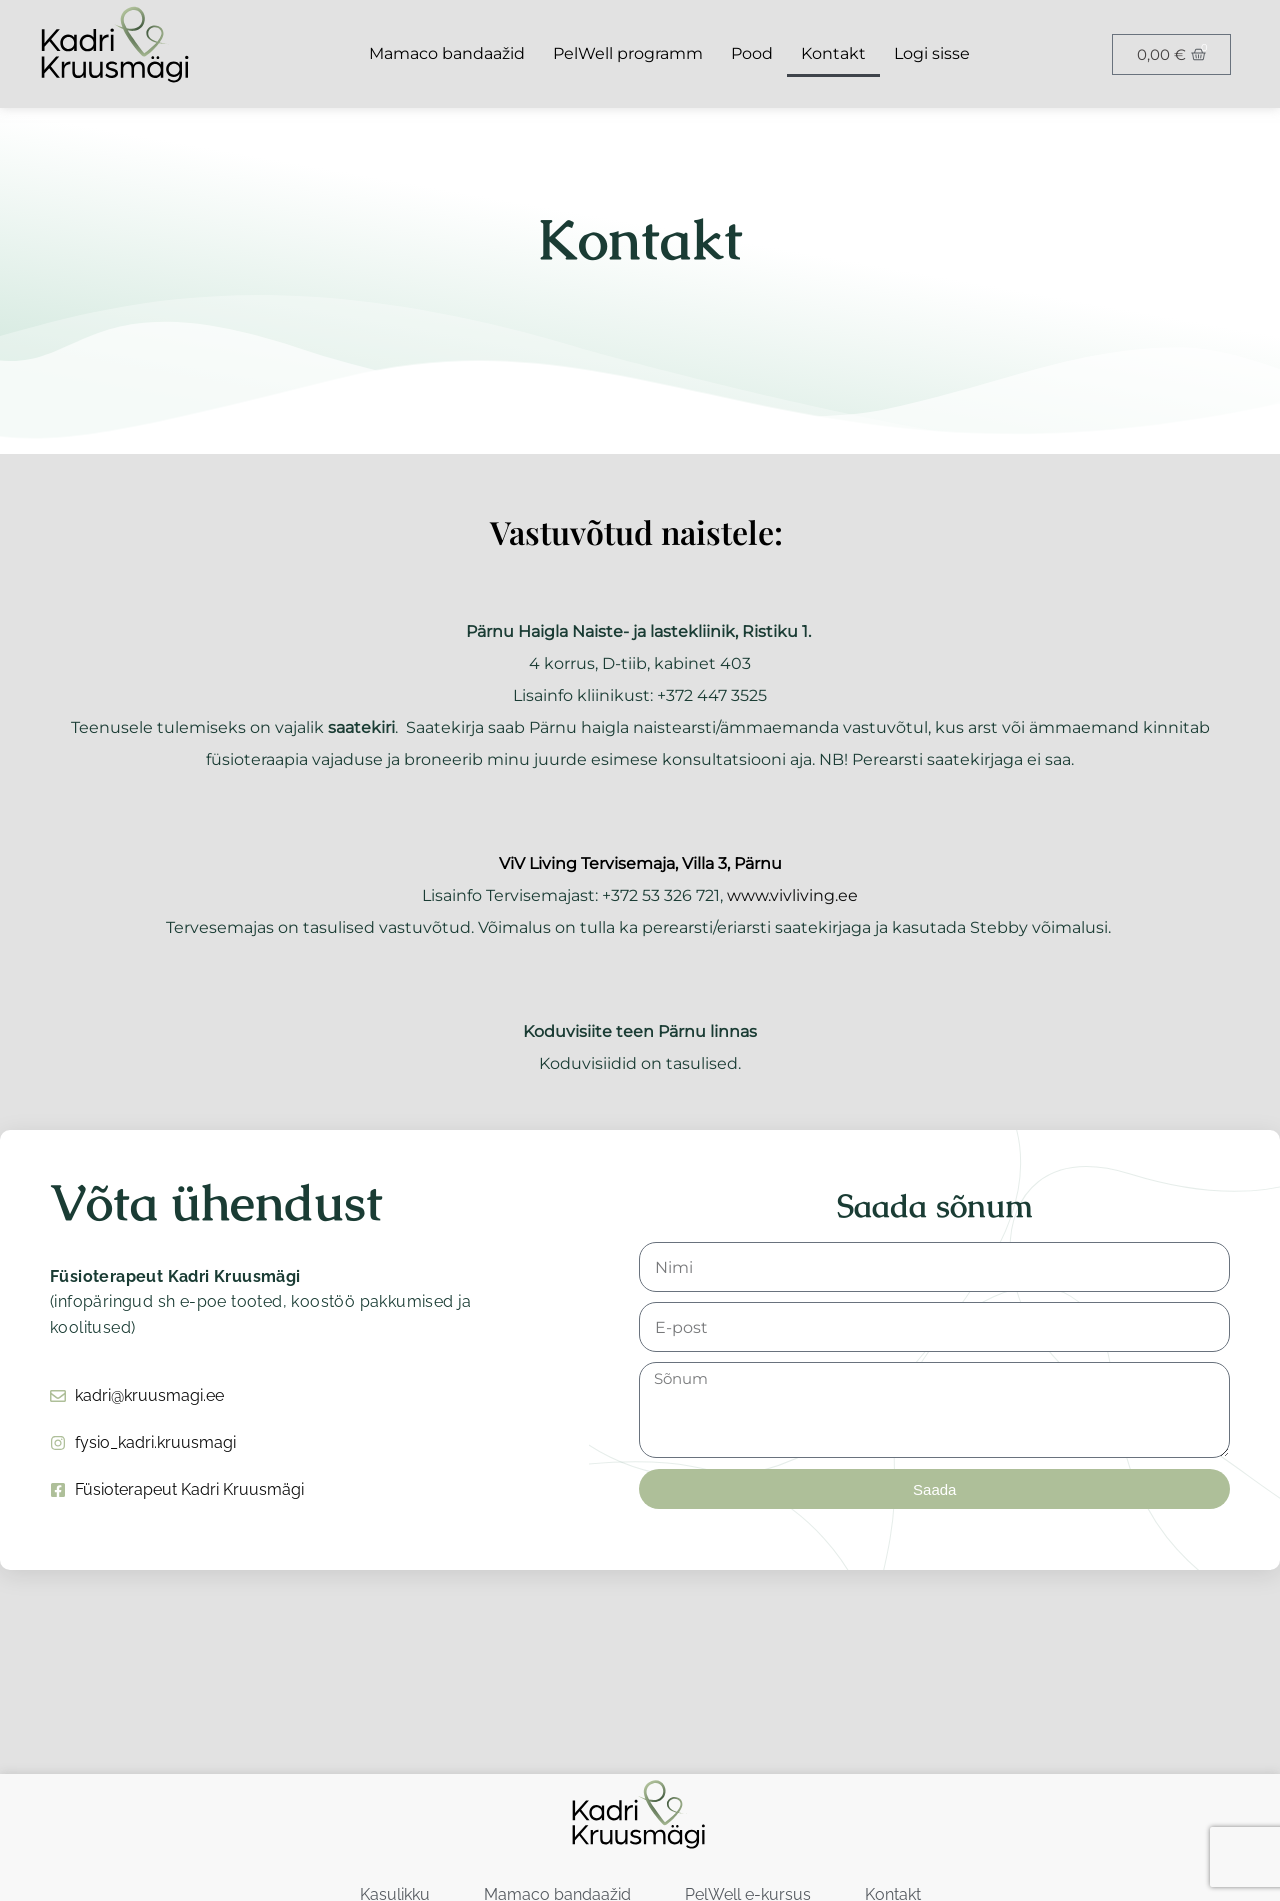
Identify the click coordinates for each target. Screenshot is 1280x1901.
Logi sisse (932, 53)
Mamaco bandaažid (447, 53)
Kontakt (833, 53)
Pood (752, 53)
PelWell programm (628, 53)
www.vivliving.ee (792, 895)
